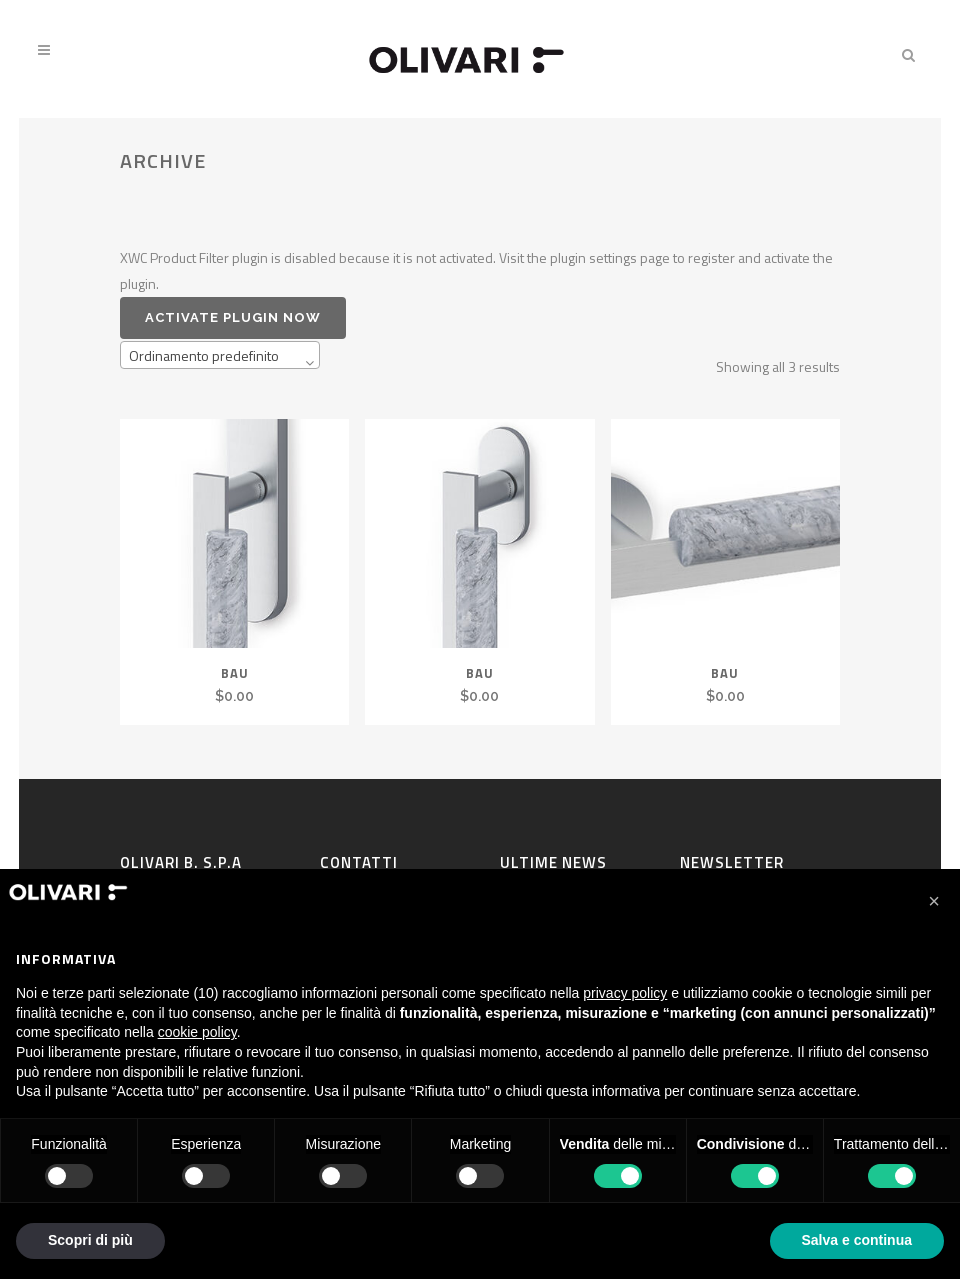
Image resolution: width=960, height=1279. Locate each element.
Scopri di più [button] (90, 1240)
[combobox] (220, 355)
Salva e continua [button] (857, 1240)
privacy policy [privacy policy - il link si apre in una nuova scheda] (625, 993)
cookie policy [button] (197, 1032)
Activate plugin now (233, 317)
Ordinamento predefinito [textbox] (204, 355)
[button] (934, 901)
